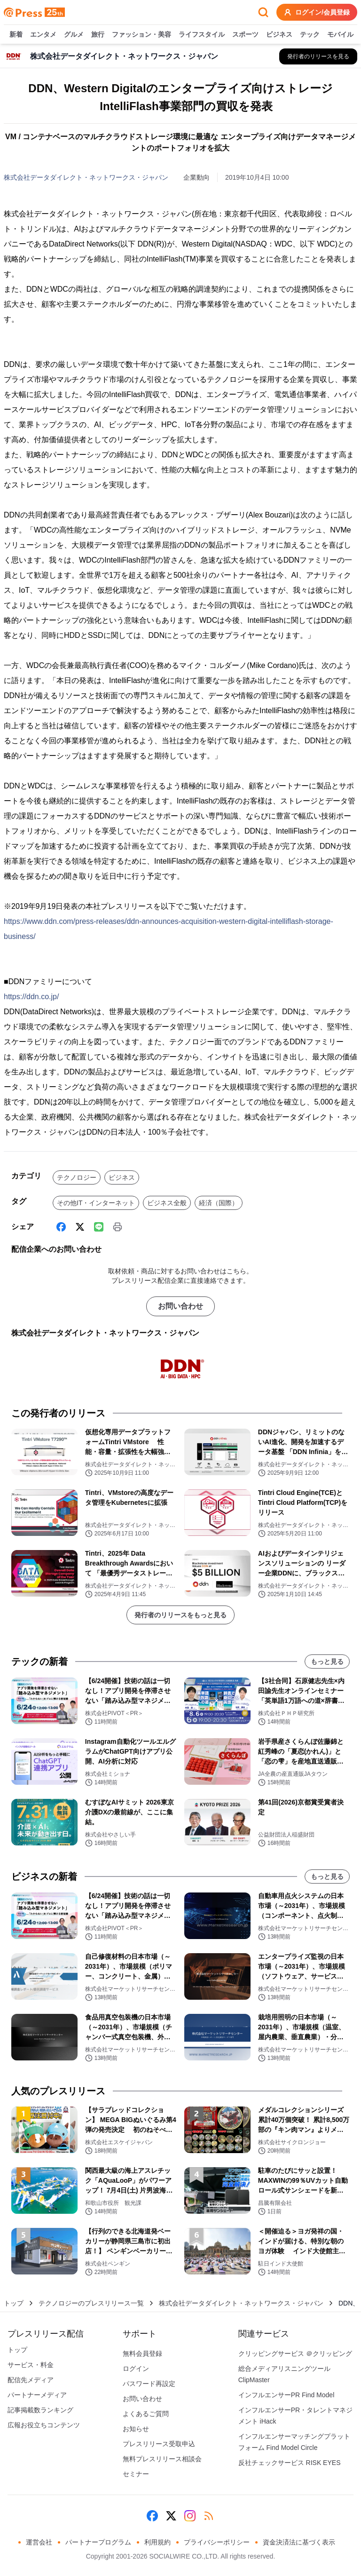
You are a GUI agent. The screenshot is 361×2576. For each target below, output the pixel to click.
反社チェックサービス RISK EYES (289, 2462)
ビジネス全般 (167, 1203)
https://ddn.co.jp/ (31, 997)
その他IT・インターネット (96, 1203)
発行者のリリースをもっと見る (180, 1615)
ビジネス (279, 35)
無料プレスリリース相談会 (162, 2459)
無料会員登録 (142, 2353)
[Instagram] (190, 2515)
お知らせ (136, 2429)
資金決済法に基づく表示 (299, 2542)
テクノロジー (76, 1177)
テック (310, 35)
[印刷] (117, 1227)
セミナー (136, 2474)
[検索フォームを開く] (263, 12)
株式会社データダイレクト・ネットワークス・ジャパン (86, 177)
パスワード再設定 (149, 2383)
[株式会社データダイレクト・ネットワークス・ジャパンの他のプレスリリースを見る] (318, 56)
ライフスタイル (202, 35)
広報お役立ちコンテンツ (44, 2425)
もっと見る (327, 1661)
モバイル (340, 35)
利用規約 (157, 2542)
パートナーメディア (37, 2395)
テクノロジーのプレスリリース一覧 (91, 2303)
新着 (16, 35)
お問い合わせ (180, 1306)
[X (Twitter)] (80, 1227)
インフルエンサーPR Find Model (286, 2395)
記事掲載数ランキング (40, 2410)
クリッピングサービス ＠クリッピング (295, 2353)
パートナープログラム (98, 2542)
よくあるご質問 (146, 2413)
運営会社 (39, 2542)
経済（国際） (218, 1203)
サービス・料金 (31, 2365)
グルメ (74, 35)
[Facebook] (61, 1227)
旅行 (97, 35)
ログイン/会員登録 (317, 12)
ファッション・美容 (141, 35)
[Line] (98, 1227)
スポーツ (245, 35)
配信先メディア (31, 2380)
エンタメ (43, 35)
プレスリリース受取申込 (159, 2444)
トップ (14, 2303)
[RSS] (208, 2515)
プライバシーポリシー (217, 2542)
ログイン (136, 2368)
